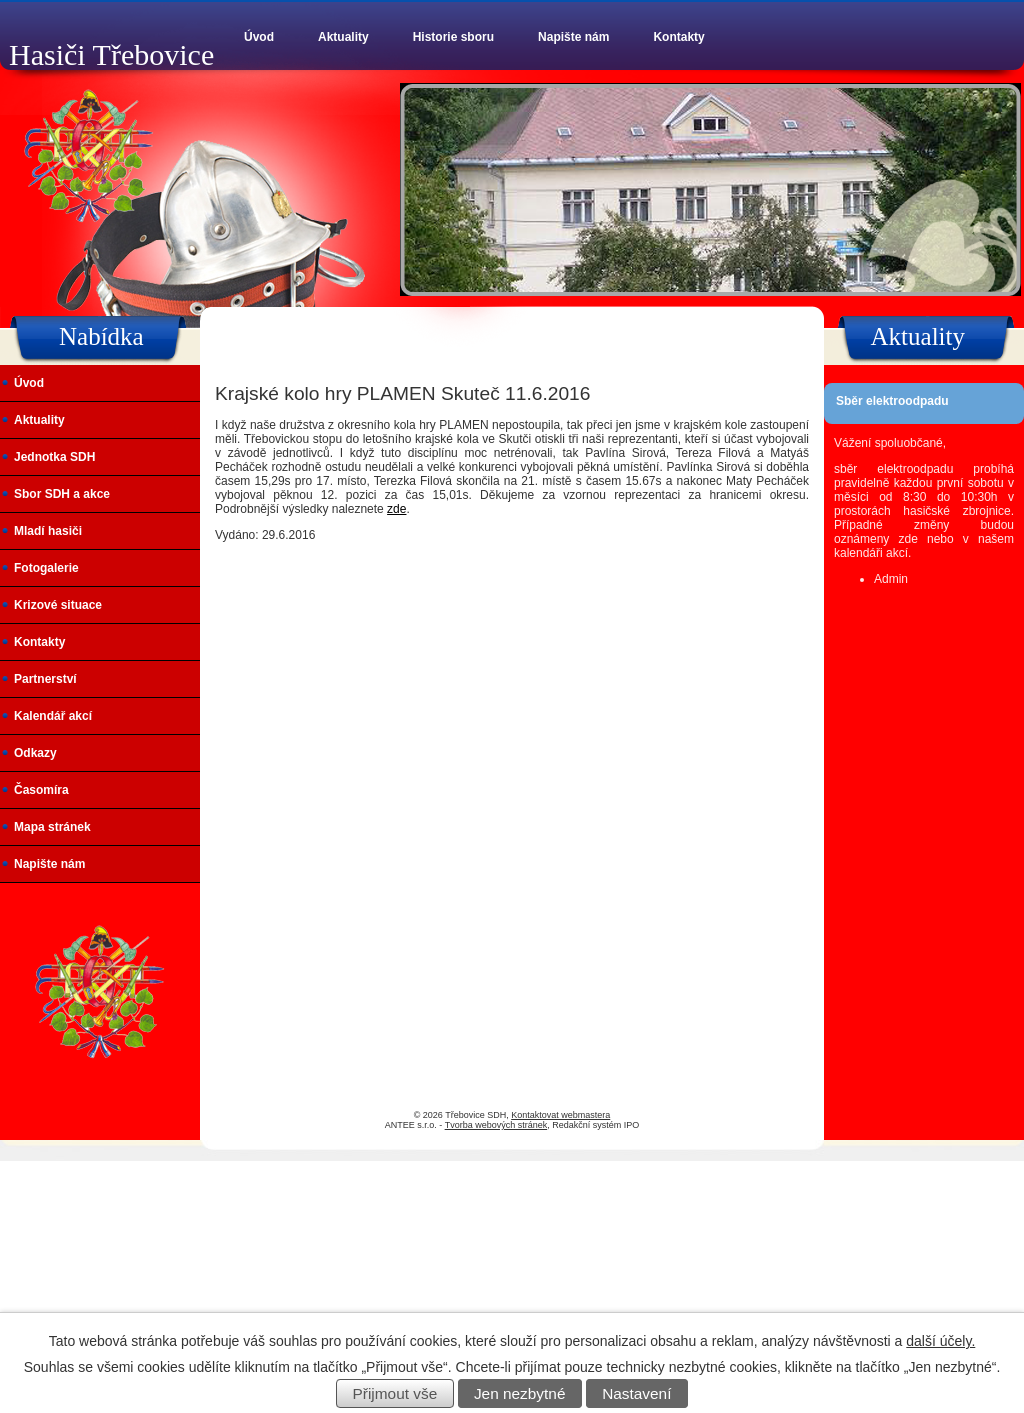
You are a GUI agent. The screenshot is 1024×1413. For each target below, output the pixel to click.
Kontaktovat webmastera (560, 1115)
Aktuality (343, 37)
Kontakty (678, 37)
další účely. (940, 1341)
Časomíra (41, 790)
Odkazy (35, 753)
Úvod (259, 37)
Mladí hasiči (48, 531)
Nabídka (101, 336)
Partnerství (45, 679)
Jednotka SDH (54, 457)
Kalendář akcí (53, 716)
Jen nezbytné (520, 1393)
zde (396, 509)
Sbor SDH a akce (62, 494)
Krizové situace (58, 605)
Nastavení (636, 1393)
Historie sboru (453, 37)
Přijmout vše (395, 1393)
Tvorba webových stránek (496, 1125)
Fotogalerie (46, 568)
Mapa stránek (52, 827)
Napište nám (573, 37)
